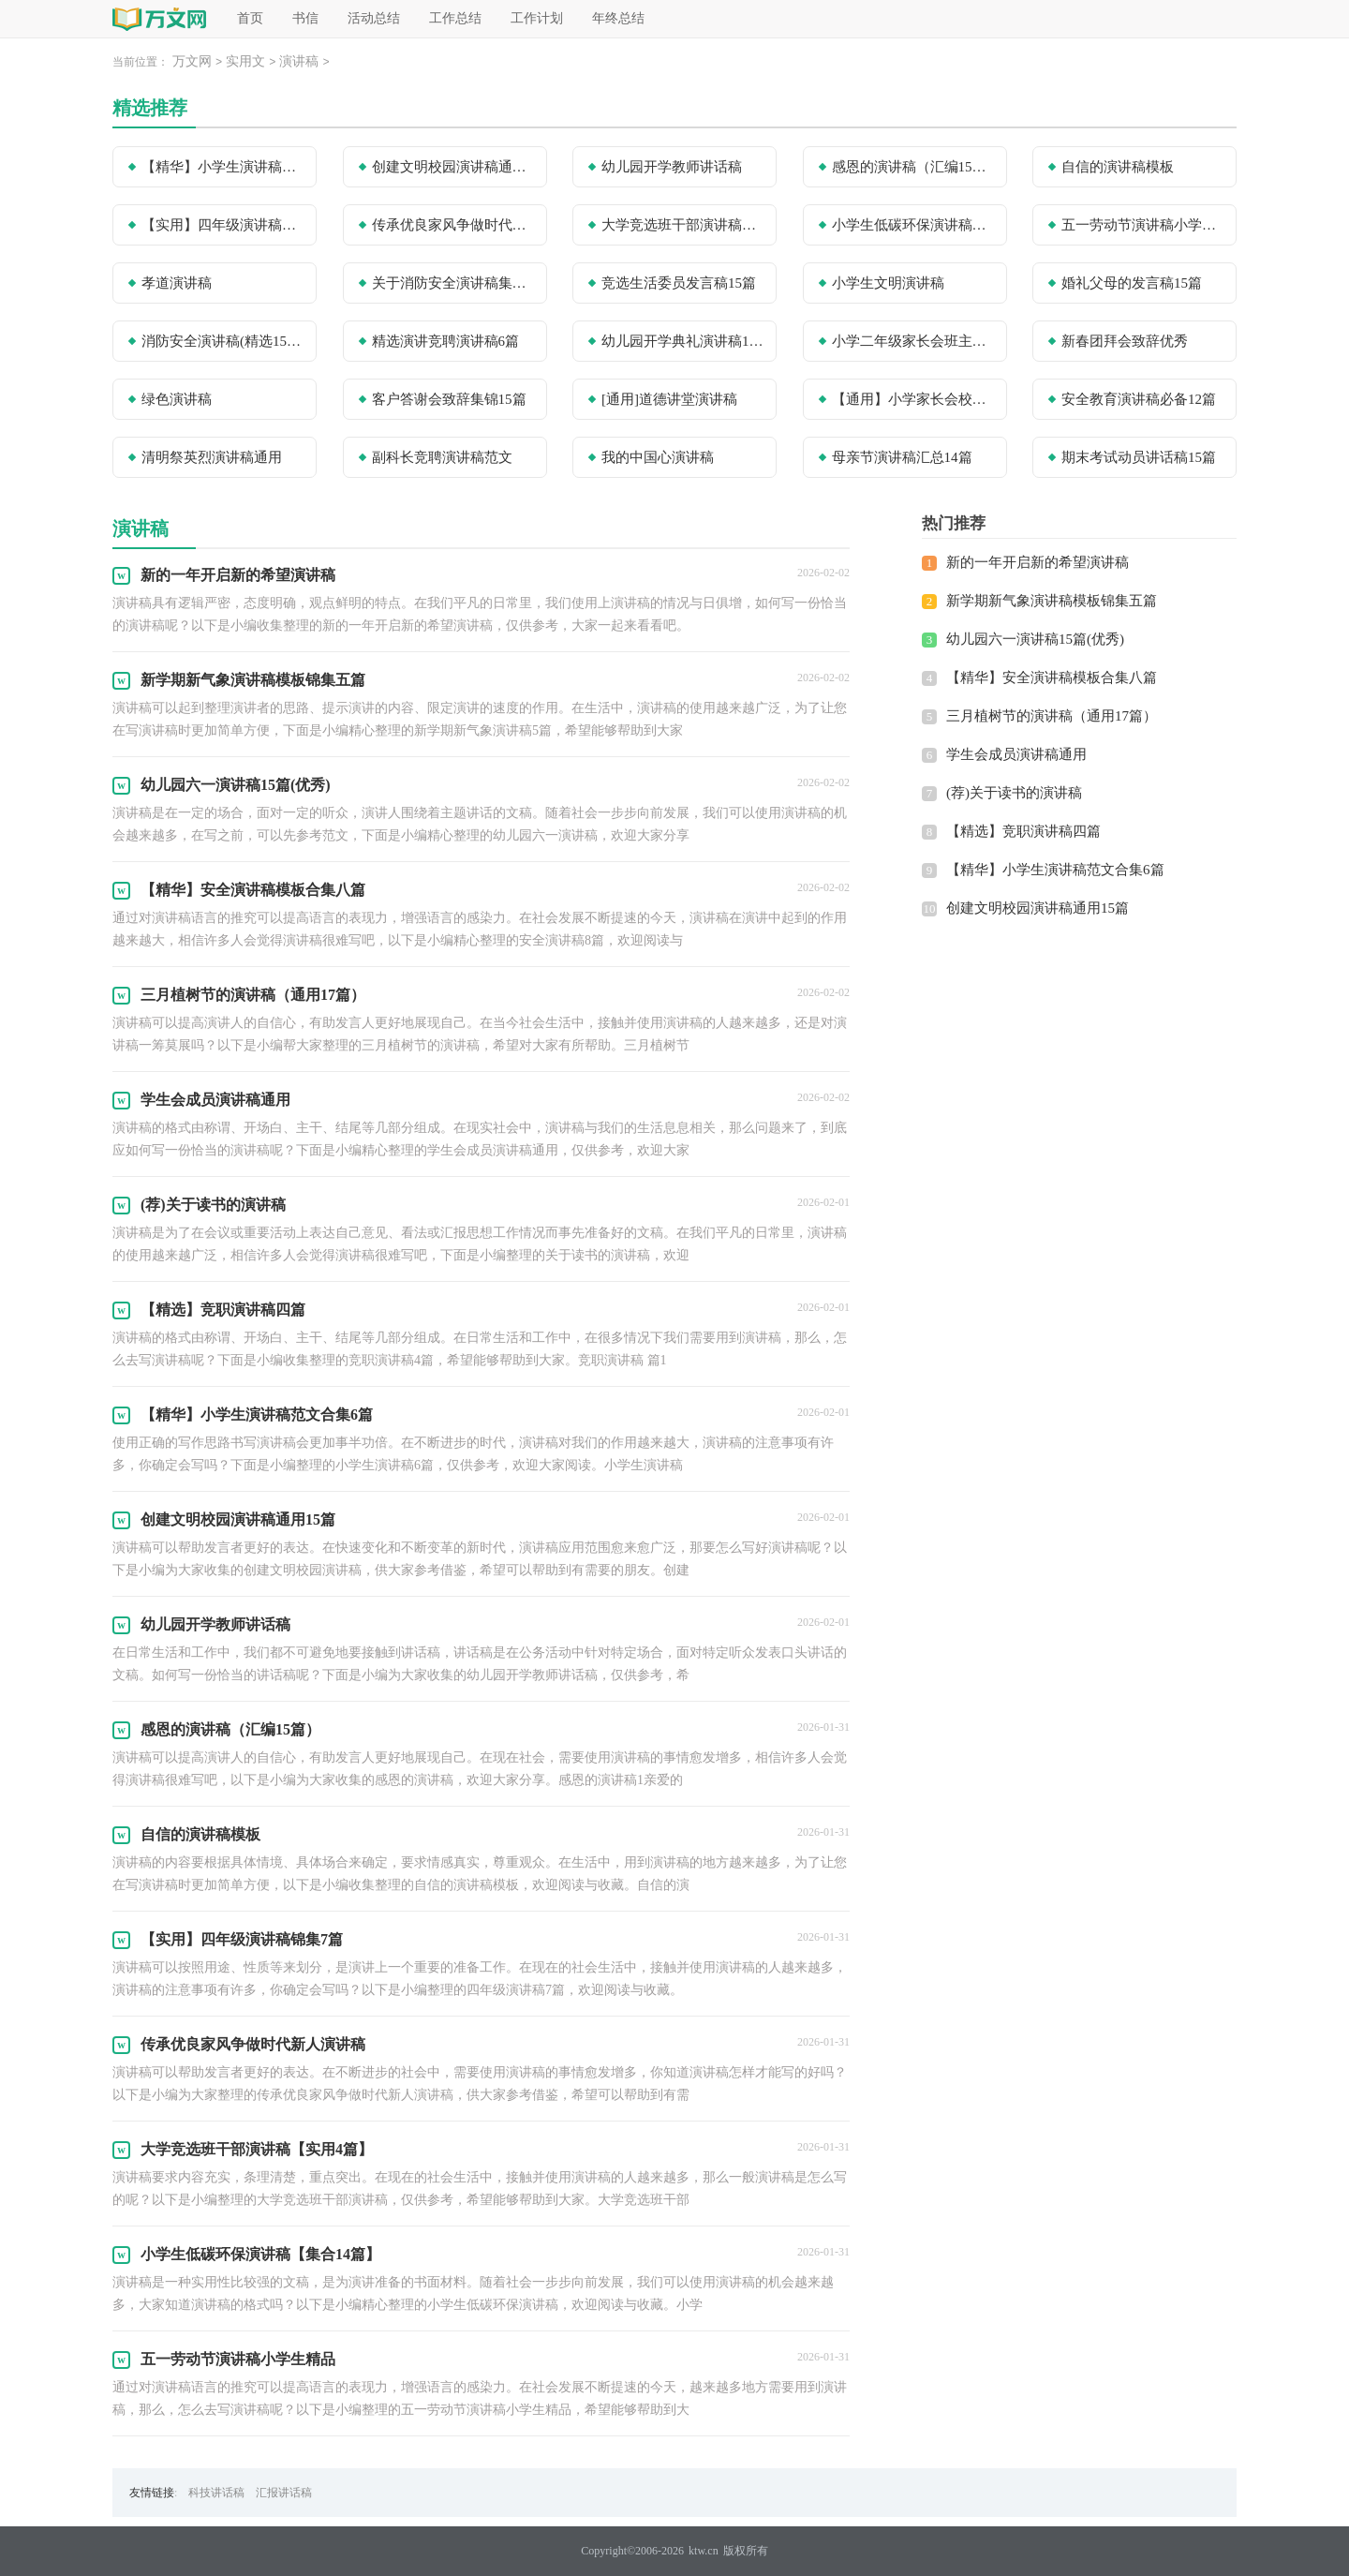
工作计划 (537, 18)
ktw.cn (704, 2550)
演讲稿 (299, 61)
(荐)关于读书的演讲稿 (1014, 792)
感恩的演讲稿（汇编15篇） (913, 166)
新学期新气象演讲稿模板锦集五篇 (1051, 600)
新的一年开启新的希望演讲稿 (1037, 562)
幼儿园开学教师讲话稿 (671, 166)
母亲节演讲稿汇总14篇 (902, 457)
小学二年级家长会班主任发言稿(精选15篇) (913, 341)
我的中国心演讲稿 (657, 457)
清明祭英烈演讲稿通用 (211, 457)
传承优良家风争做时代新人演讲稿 (453, 224)
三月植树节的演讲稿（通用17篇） (1051, 715)
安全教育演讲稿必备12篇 (1138, 399)
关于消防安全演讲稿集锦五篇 (453, 282)
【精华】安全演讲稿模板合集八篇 (1051, 677)
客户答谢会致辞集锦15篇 (449, 399)
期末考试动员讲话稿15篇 (1138, 457)
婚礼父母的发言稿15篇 (1131, 282)
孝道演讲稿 (176, 282)
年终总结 (618, 18)
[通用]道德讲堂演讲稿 (669, 399)
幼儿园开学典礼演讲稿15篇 (682, 341)
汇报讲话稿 (284, 2492)
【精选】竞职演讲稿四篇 (1023, 831)
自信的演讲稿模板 (1117, 166)
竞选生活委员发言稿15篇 (678, 282)
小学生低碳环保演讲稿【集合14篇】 (913, 224)
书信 (305, 18)
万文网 (192, 61)
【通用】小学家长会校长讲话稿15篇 (913, 399)
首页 (250, 18)
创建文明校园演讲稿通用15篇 (453, 166)
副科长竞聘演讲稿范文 (442, 457)
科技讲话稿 (216, 2492)
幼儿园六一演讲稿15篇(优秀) (1035, 639)
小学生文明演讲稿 (888, 282)
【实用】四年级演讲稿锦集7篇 (222, 224)
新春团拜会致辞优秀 (1124, 341)
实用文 (245, 61)
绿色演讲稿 (176, 399)
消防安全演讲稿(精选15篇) (222, 341)
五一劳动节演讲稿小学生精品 (1142, 224)
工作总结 (455, 18)
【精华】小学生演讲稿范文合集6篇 (222, 166)
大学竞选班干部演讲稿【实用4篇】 (682, 224)
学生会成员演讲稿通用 (1016, 754)
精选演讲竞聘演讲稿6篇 (446, 341)
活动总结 (374, 18)
